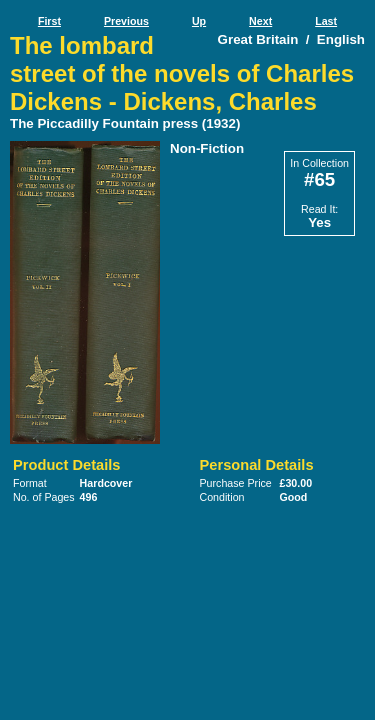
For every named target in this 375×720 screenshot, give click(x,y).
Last (326, 21)
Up (199, 21)
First (49, 21)
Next (260, 21)
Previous (126, 21)
